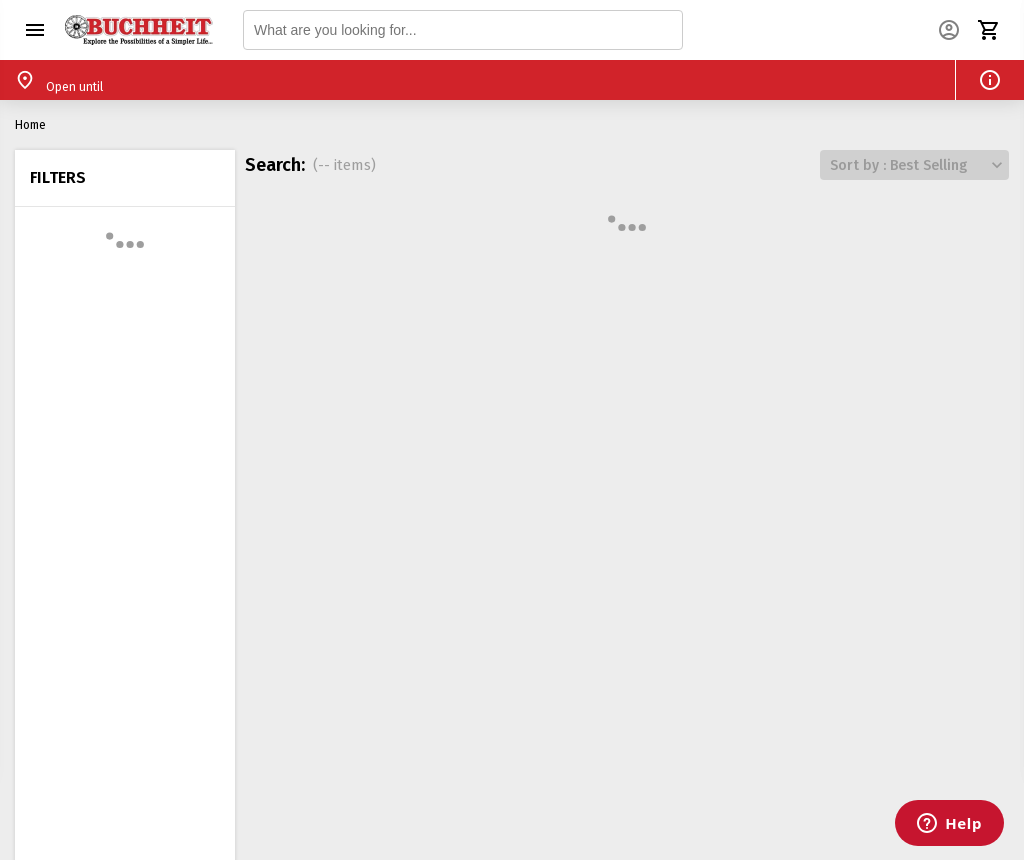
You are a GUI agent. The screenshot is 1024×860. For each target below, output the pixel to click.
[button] (35, 30)
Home (30, 125)
